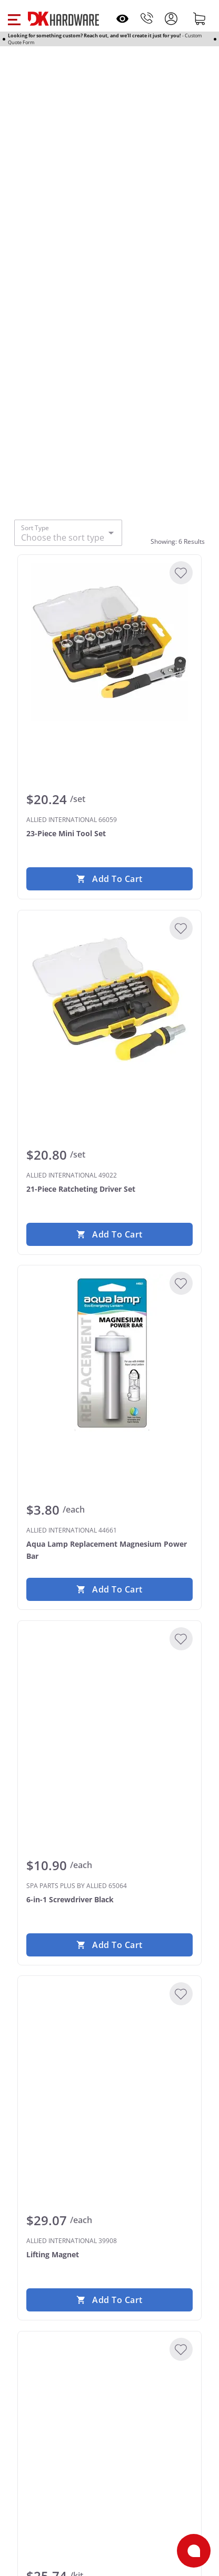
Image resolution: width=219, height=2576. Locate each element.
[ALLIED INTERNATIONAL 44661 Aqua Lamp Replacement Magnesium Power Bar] (109, 1353)
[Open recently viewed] (122, 18)
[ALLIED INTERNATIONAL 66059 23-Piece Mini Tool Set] (109, 642)
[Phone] (147, 18)
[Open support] (194, 2551)
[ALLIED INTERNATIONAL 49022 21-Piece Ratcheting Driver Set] (109, 998)
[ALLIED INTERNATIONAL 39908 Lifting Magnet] (109, 2063)
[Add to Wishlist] (181, 572)
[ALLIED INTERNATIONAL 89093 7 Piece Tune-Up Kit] (109, 2419)
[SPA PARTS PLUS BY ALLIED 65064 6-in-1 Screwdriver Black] (109, 1708)
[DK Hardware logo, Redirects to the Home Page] (63, 19)
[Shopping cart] (199, 18)
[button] (14, 18)
